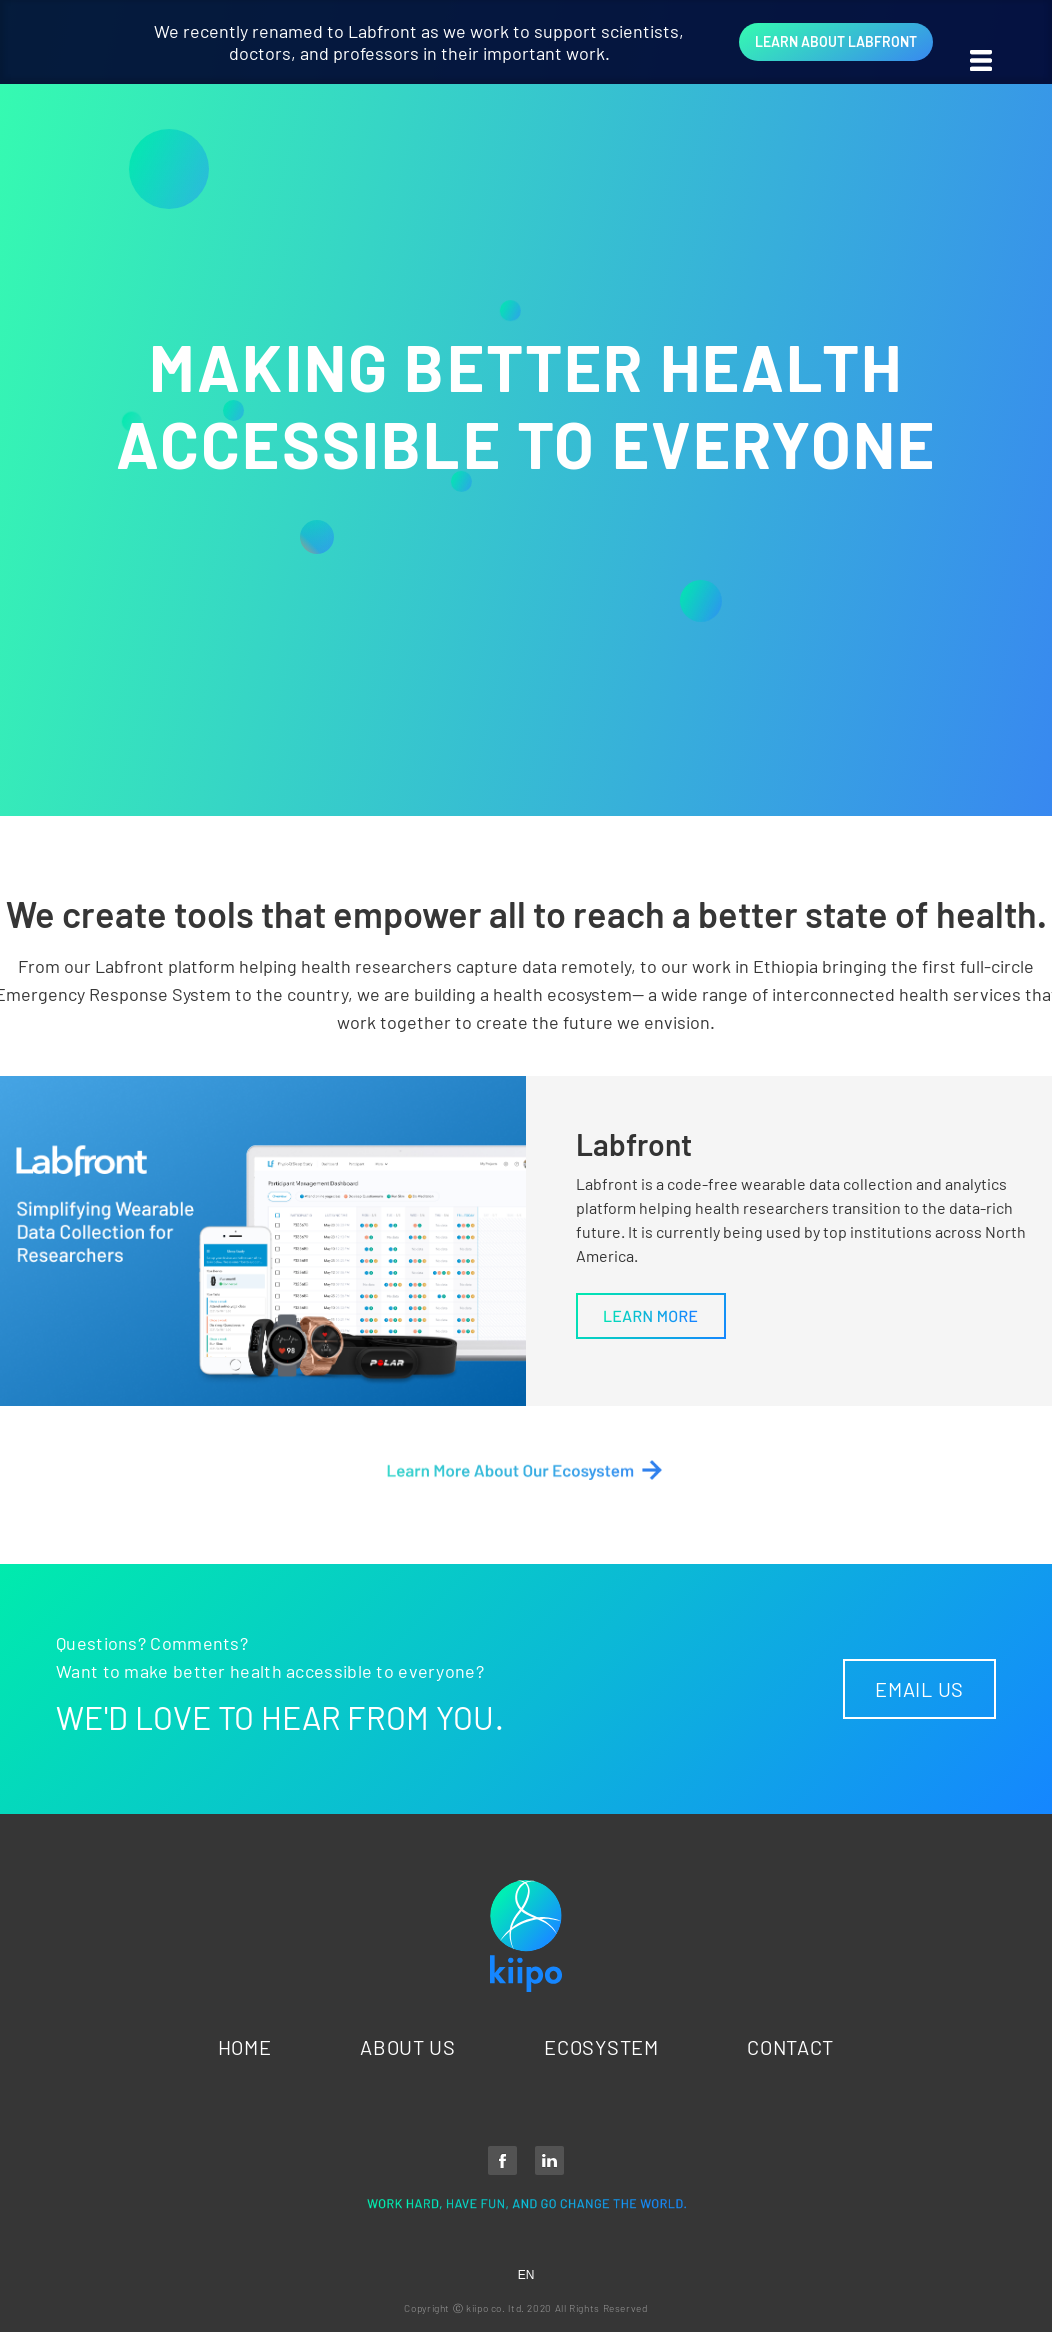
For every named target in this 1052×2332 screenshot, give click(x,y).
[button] (1002, 40)
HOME (245, 2047)
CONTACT (790, 2047)
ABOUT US (408, 2047)
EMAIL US (919, 1689)
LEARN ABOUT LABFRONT (836, 41)
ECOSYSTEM (601, 2047)
